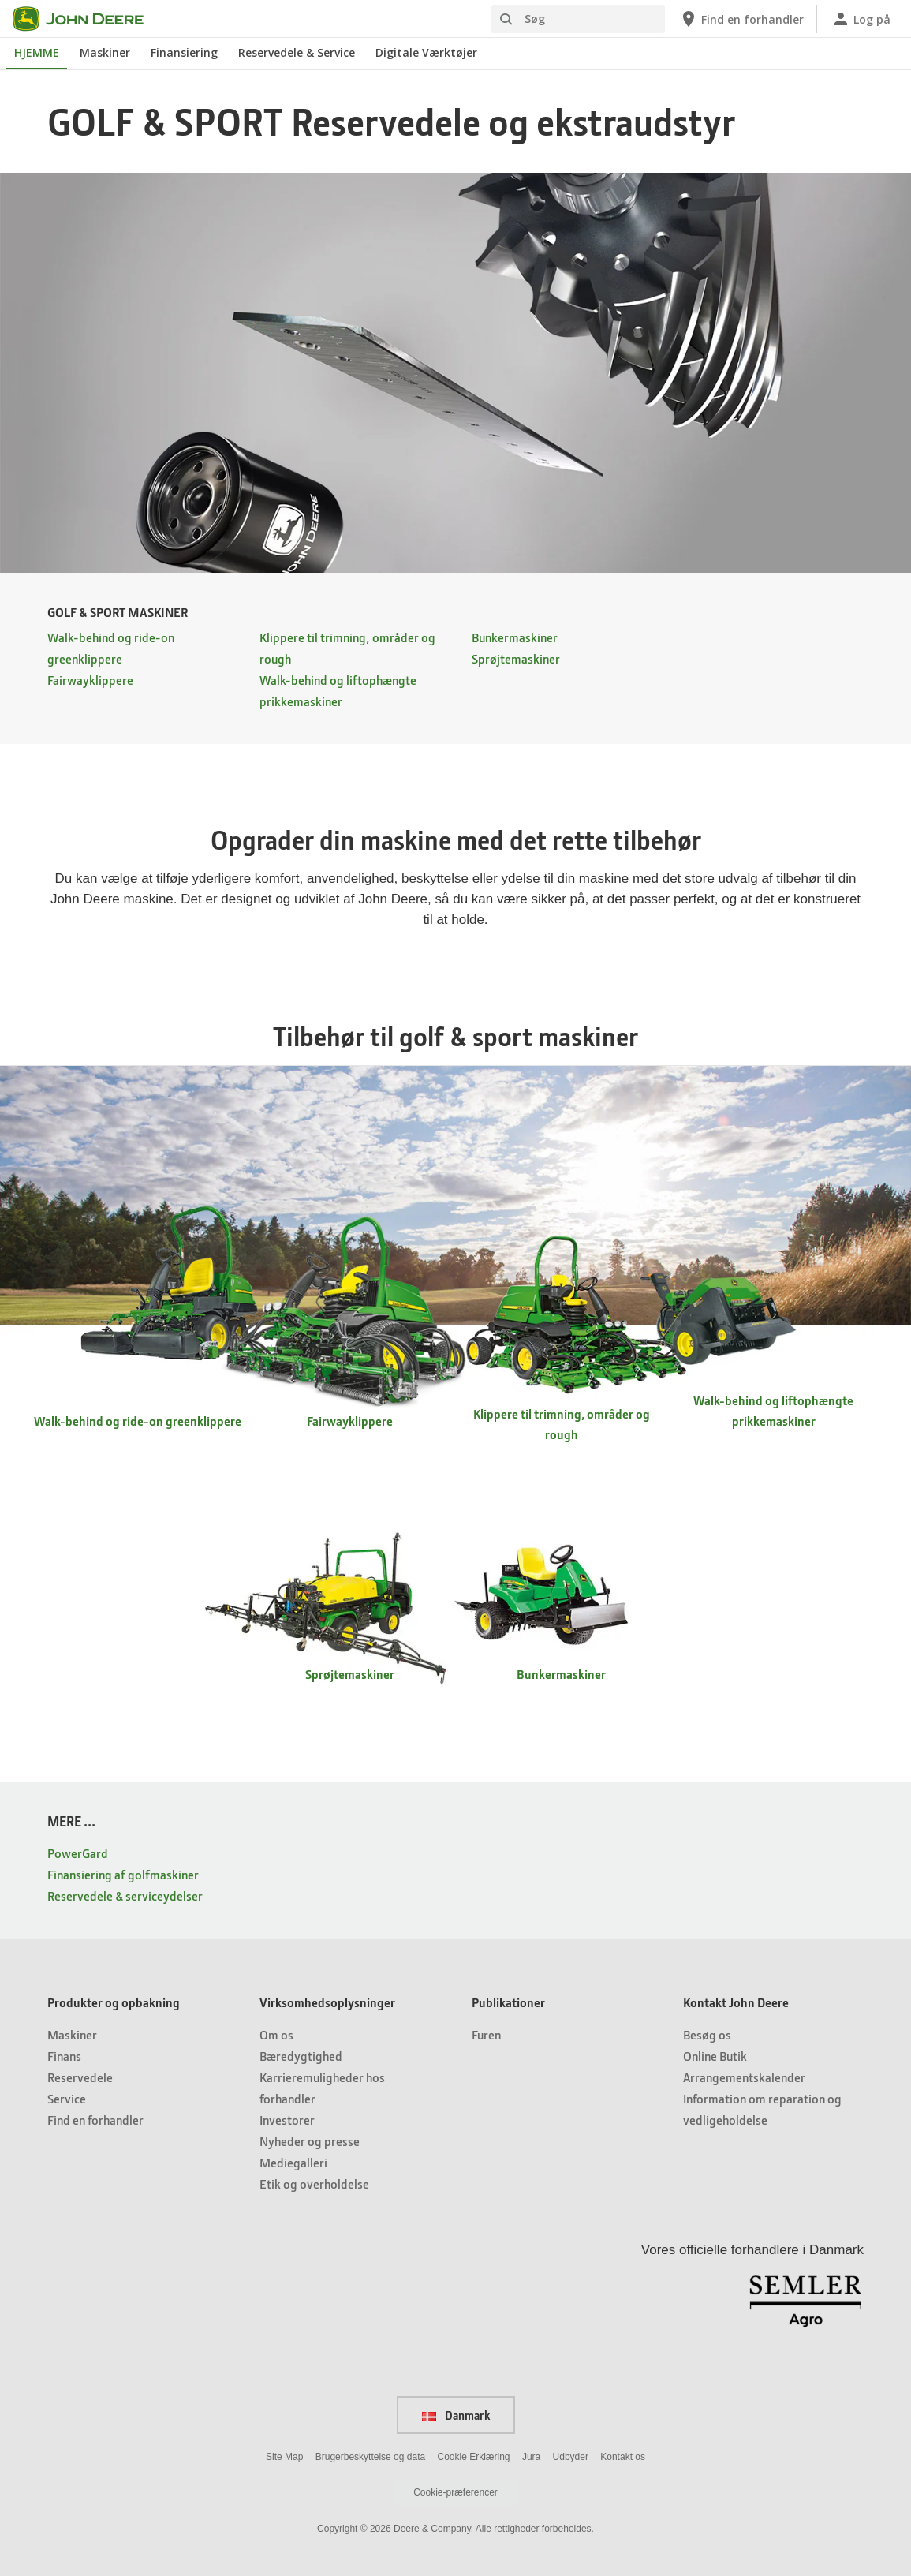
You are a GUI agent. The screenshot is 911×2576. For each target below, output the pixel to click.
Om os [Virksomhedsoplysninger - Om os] (276, 2034)
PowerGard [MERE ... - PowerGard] (77, 1853)
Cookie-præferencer (455, 2492)
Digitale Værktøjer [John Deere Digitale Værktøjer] (426, 52)
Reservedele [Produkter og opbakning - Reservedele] (80, 2077)
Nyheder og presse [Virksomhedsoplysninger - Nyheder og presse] (309, 2141)
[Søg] (578, 19)
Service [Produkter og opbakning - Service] (66, 2098)
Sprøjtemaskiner (516, 658)
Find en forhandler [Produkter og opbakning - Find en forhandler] (95, 2119)
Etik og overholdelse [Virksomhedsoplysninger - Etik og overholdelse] (314, 2183)
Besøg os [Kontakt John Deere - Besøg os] (707, 2034)
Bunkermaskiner (515, 637)
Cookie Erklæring (473, 2456)
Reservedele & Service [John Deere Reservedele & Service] (296, 52)
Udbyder (570, 2456)
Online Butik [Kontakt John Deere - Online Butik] (715, 2055)
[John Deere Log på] (861, 19)
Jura (531, 2456)
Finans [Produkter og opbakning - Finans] (64, 2055)
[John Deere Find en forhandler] (741, 19)
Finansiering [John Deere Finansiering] (184, 52)
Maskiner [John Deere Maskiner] (105, 52)
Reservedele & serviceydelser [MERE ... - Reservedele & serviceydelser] (125, 1895)
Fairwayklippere (90, 679)
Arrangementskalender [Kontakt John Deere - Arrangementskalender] (744, 2077)
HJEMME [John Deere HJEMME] (36, 52)
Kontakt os (622, 2456)
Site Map (284, 2456)
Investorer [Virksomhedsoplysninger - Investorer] (287, 2119)
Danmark (456, 2415)
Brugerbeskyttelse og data (370, 2456)
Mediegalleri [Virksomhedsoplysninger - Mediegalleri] (293, 2162)
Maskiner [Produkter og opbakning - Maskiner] (72, 2034)
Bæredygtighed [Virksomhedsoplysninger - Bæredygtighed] (300, 2055)
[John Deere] (87, 19)
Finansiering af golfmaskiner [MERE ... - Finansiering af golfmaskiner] (123, 1874)
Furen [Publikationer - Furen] (486, 2034)
